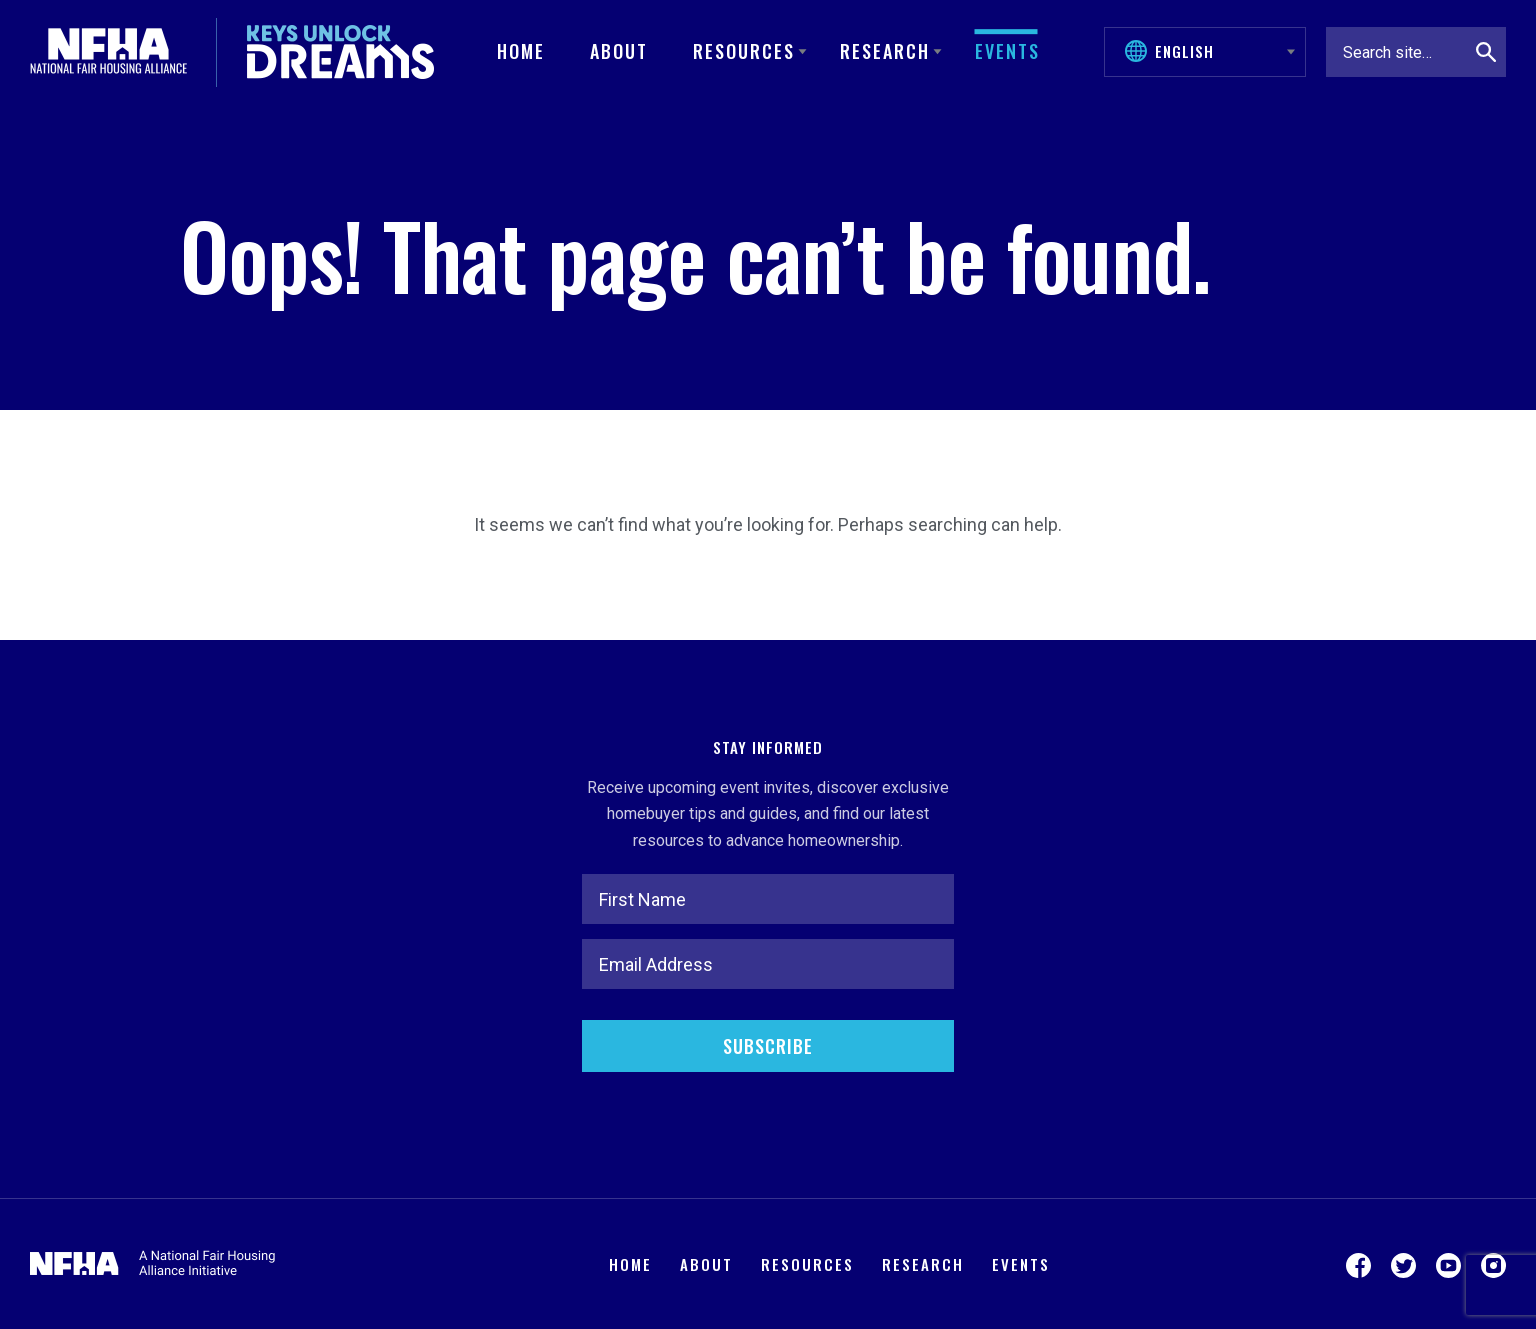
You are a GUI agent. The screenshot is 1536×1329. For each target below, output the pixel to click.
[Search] (1486, 52)
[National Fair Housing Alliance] (108, 52)
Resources (807, 1264)
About (619, 51)
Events (1007, 51)
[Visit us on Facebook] (1358, 1264)
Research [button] (885, 51)
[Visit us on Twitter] (1403, 1264)
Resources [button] (744, 51)
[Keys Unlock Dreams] (340, 52)
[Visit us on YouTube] (1448, 1264)
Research (923, 1264)
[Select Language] (1215, 51)
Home (521, 51)
